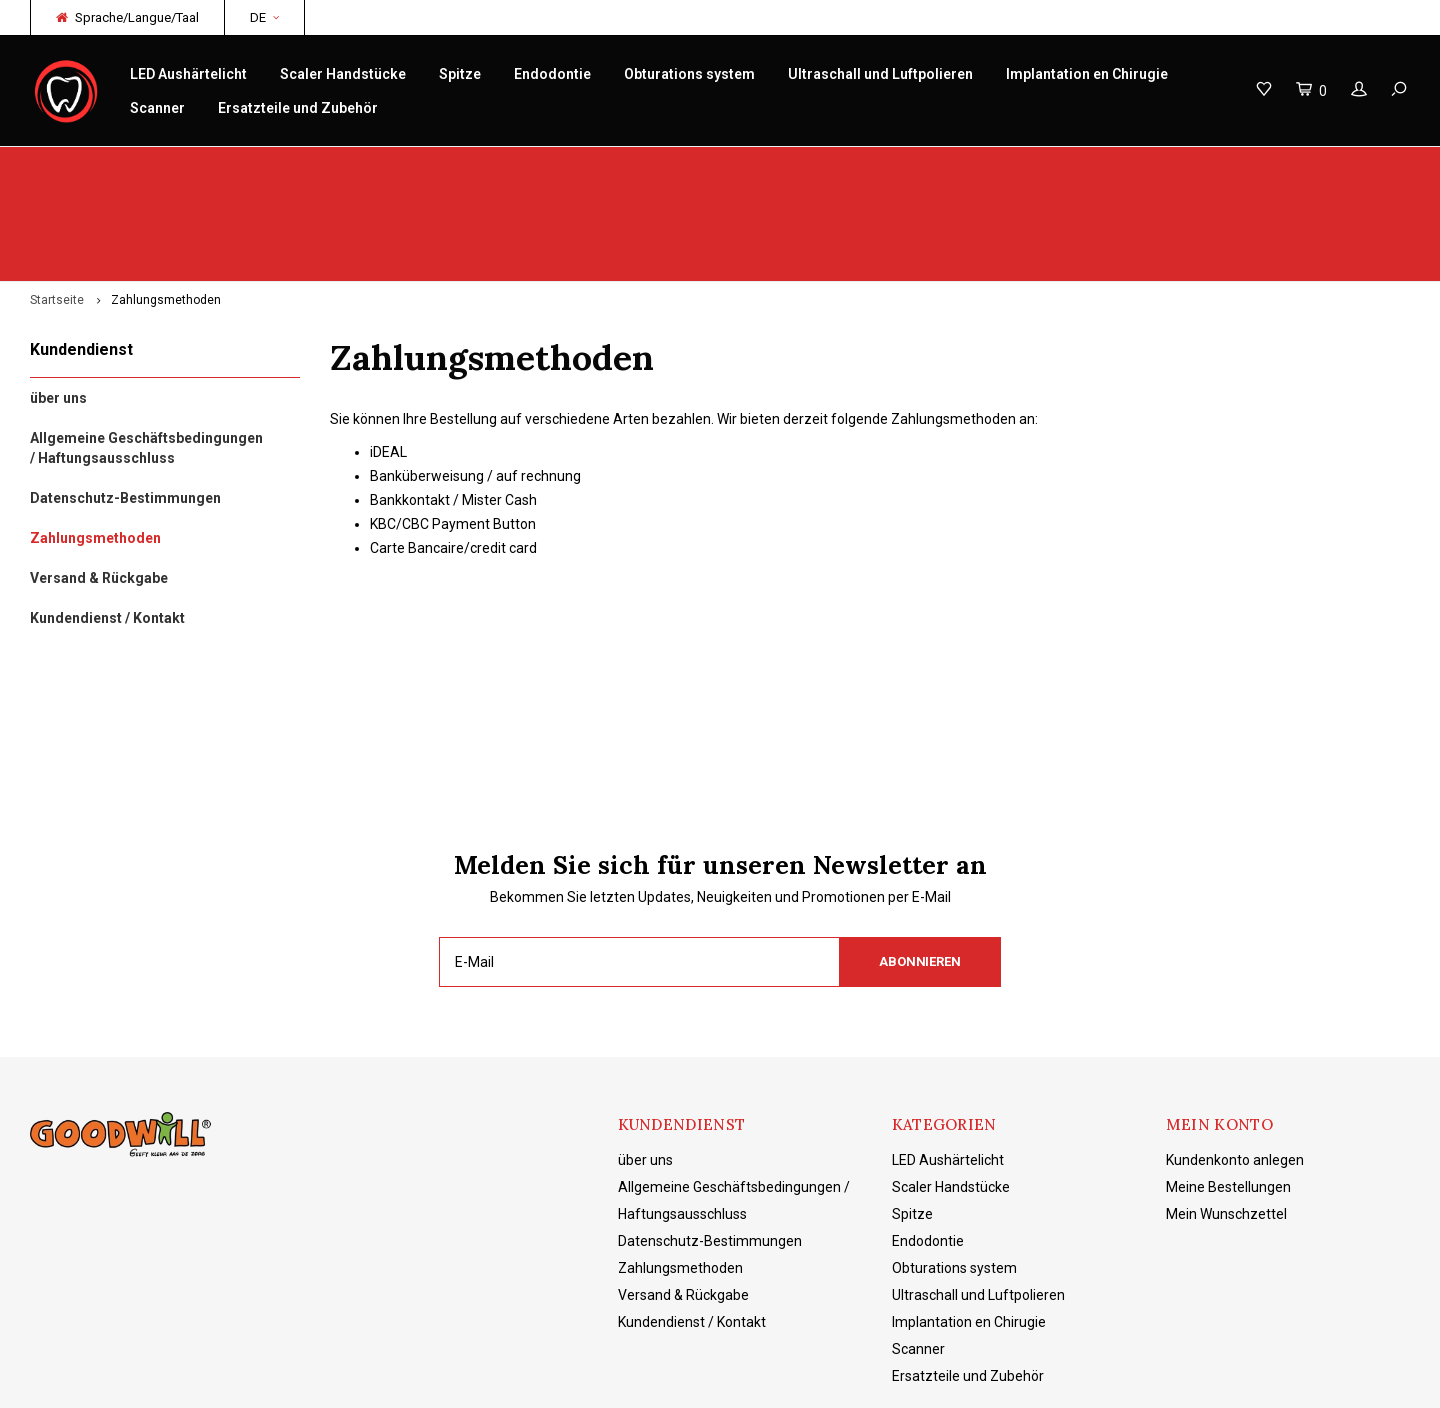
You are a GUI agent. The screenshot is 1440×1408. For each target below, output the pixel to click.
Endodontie (552, 74)
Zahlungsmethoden (166, 206)
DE (264, 17)
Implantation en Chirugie (1087, 74)
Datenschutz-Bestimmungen (125, 404)
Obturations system (689, 74)
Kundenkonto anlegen (1235, 1065)
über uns (58, 304)
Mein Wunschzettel (1226, 1119)
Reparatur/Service (479, 166)
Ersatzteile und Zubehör (298, 108)
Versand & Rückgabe (99, 484)
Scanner (157, 108)
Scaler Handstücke (343, 74)
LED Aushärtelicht (188, 74)
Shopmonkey (485, 1378)
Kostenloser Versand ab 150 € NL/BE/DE (1281, 166)
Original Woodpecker (105, 166)
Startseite (57, 206)
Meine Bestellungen (1228, 1092)
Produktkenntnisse (849, 166)
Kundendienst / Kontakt (107, 524)
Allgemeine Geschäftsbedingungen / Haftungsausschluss (146, 354)
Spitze (460, 74)
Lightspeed (345, 1378)
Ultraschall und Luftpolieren (880, 74)
